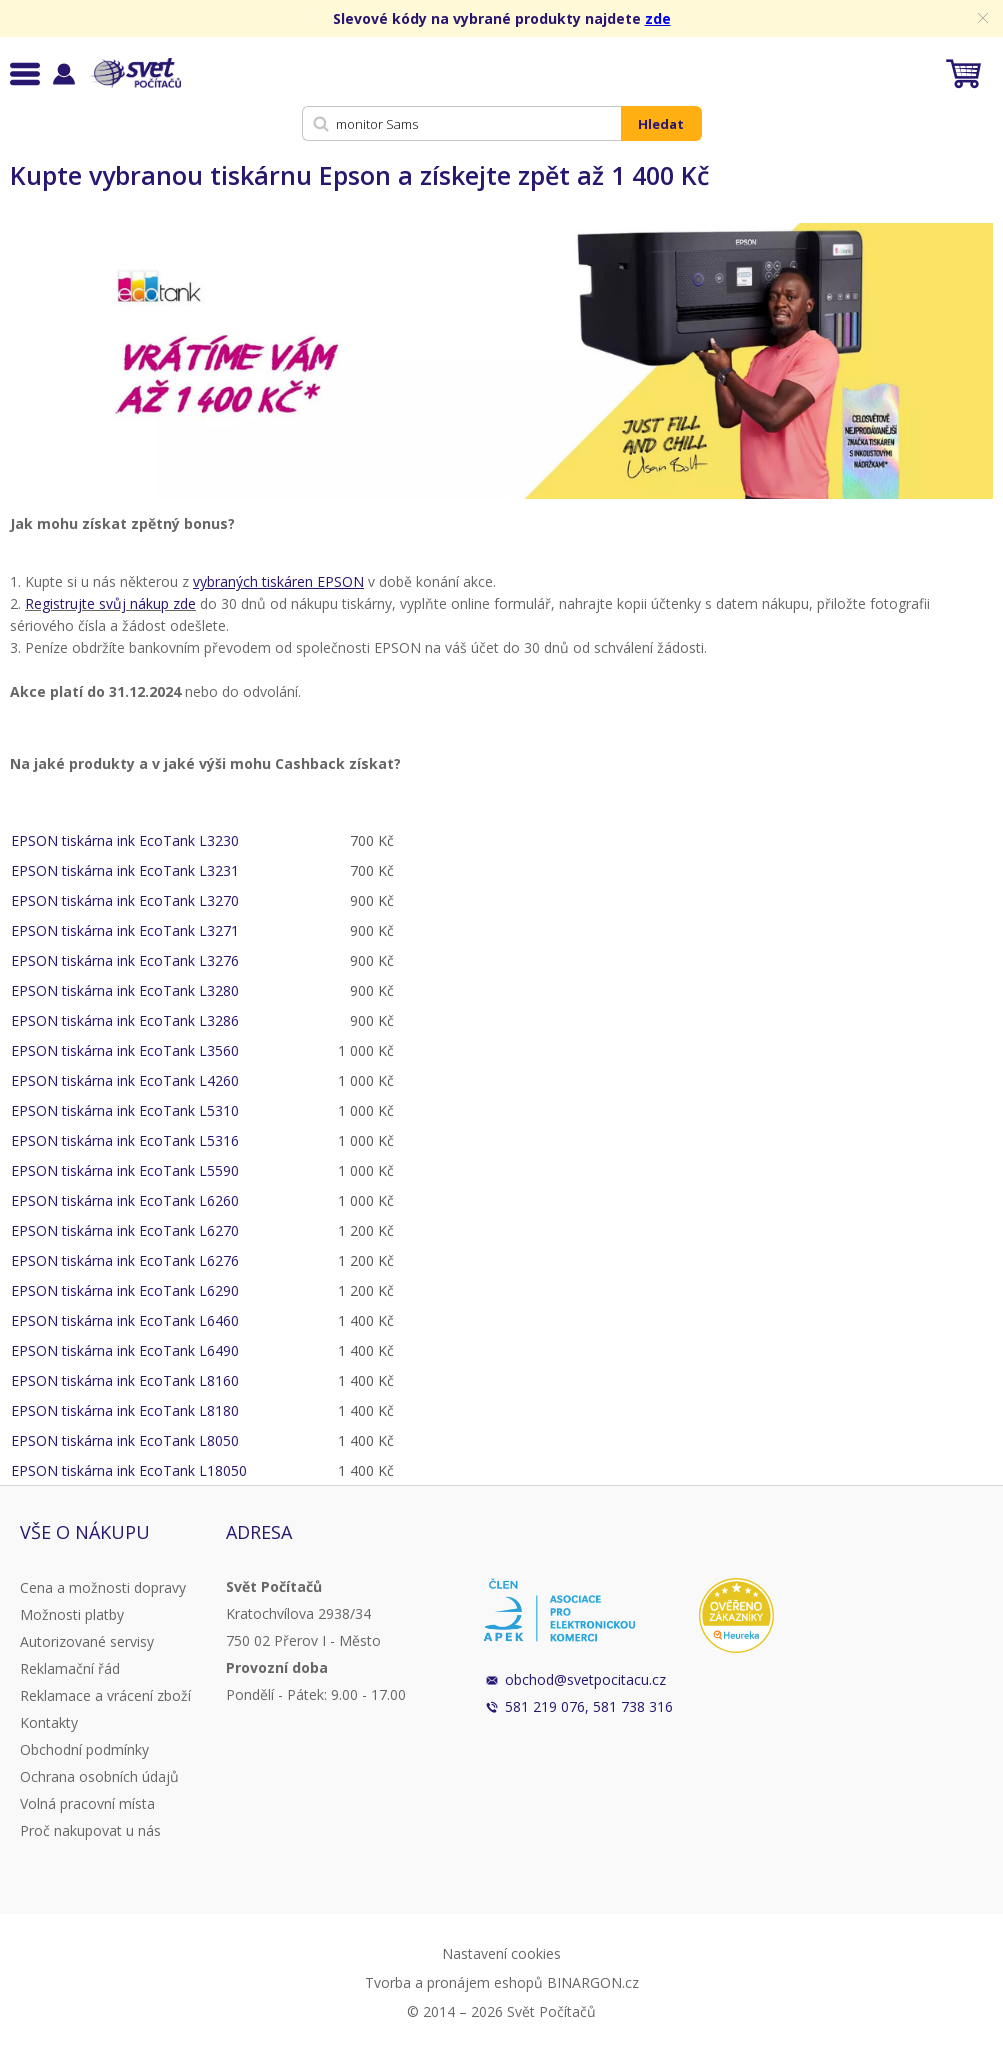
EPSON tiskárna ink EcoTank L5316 (125, 1140)
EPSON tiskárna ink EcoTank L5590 (125, 1170)
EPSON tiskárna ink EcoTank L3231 (125, 870)
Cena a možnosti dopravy (103, 1587)
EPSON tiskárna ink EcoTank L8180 (125, 1410)
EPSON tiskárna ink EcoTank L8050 (125, 1440)
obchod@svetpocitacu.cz (585, 1679)
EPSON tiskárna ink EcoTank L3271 (125, 930)
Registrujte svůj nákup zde (110, 603)
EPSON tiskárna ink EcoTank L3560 (125, 1050)
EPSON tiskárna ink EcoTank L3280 (125, 990)
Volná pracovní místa (87, 1803)
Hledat (661, 124)
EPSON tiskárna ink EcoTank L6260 (125, 1200)
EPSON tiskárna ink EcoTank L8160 (125, 1380)
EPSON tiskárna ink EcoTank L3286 (125, 1020)
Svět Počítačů (134, 73)
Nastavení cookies (501, 1953)
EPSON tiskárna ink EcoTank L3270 (125, 900)
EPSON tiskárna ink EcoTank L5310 (125, 1110)
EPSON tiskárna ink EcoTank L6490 (125, 1350)
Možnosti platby (72, 1614)
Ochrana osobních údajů (99, 1776)
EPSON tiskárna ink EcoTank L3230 (125, 840)
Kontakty (49, 1722)
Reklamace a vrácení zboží (105, 1695)
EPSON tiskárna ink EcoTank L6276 (125, 1260)
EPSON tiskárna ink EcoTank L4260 (125, 1080)
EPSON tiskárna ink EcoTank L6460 (125, 1320)
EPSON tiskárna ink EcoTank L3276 (125, 960)
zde (658, 18)
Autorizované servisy (87, 1641)
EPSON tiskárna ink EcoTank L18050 (129, 1470)
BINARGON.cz (593, 1982)
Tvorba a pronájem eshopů (454, 1982)
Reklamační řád (70, 1668)
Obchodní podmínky (84, 1749)
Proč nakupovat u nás (90, 1830)
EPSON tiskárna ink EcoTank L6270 (125, 1230)
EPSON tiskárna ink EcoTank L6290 (125, 1290)
